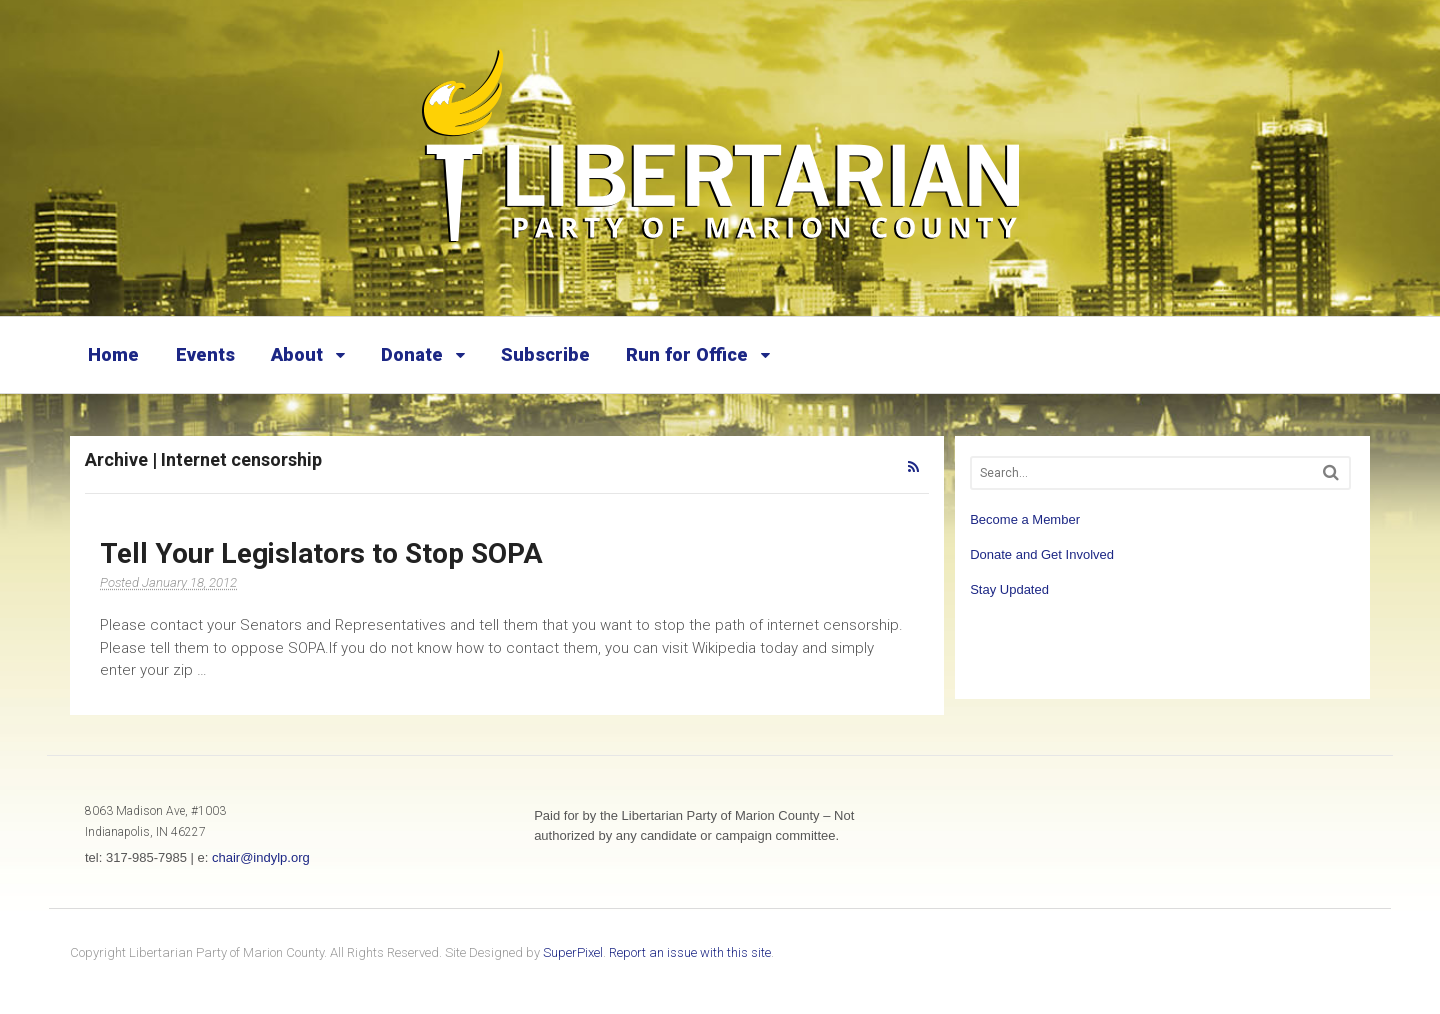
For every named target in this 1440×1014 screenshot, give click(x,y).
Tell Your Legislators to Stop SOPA (321, 553)
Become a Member (1025, 519)
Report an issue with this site (690, 952)
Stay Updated (1009, 589)
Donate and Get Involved (1042, 554)
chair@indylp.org (261, 857)
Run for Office (687, 354)
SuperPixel (573, 952)
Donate (412, 354)
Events (205, 354)
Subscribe (545, 354)
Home (113, 354)
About (297, 354)
